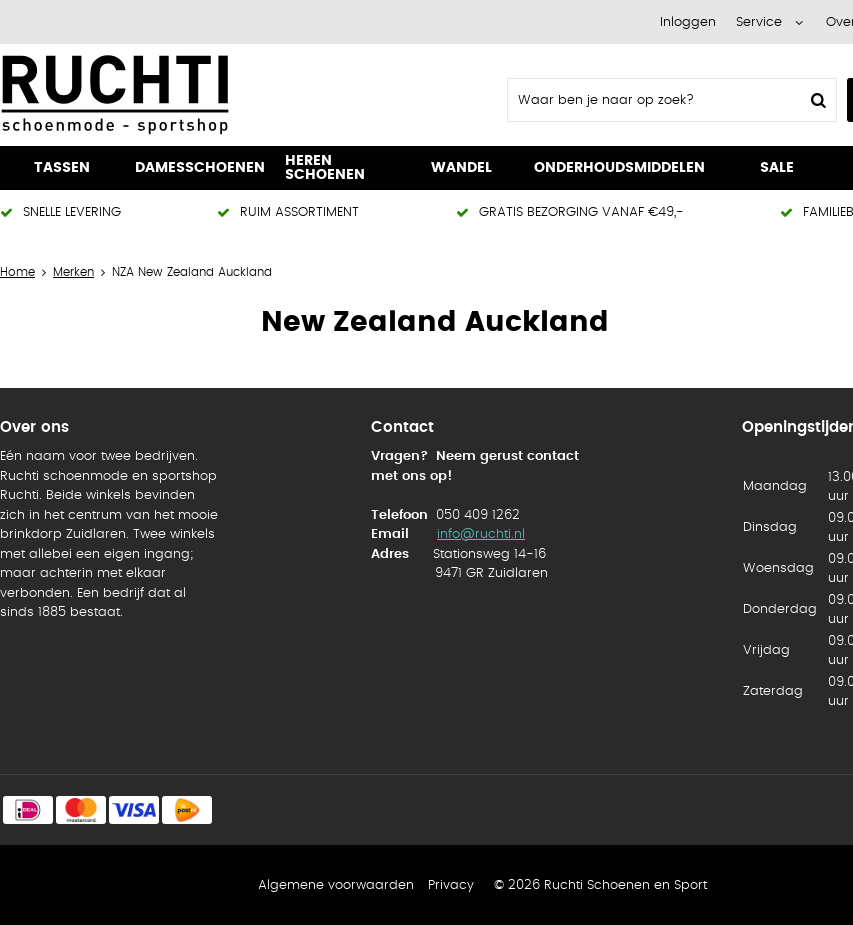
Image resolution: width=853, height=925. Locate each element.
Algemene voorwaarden (336, 885)
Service (759, 22)
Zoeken (816, 100)
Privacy (451, 885)
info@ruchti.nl (481, 534)
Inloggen (688, 22)
